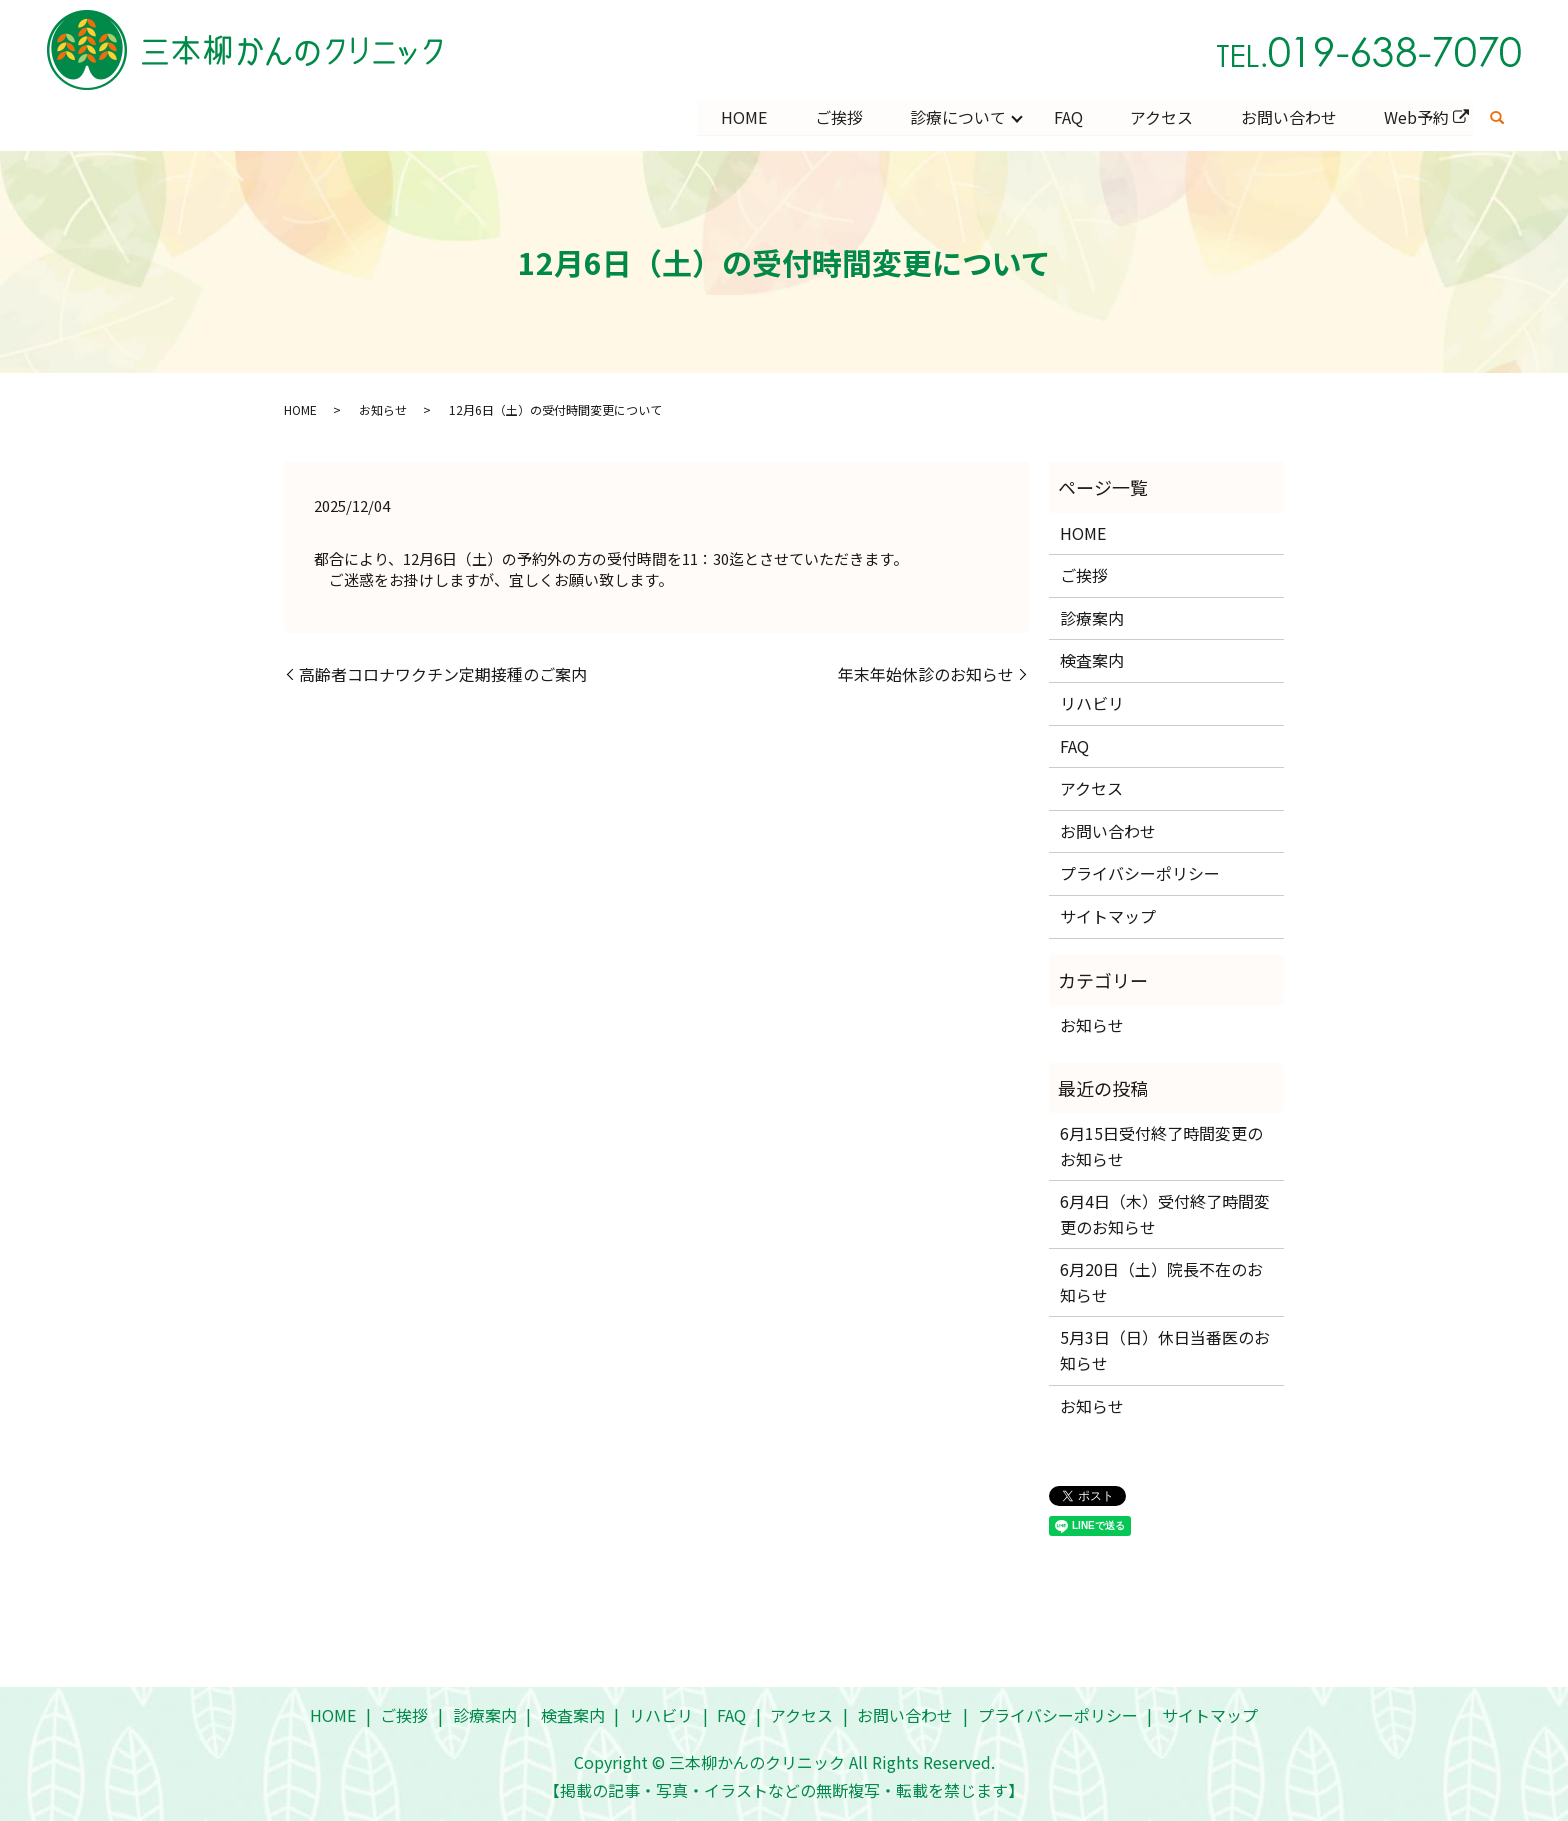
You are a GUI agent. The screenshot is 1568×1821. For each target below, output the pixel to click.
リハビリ (1092, 703)
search (1497, 118)
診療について (956, 117)
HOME (741, 117)
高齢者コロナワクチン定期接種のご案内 (443, 674)
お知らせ (383, 409)
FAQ (1066, 117)
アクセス (1160, 117)
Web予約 (1416, 117)
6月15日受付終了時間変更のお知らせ (1161, 1146)
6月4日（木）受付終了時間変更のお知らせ (1165, 1214)
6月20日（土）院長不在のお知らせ (1161, 1282)
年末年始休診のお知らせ (926, 674)
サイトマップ (1108, 916)
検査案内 (1092, 661)
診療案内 (1092, 618)
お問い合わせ (1288, 117)
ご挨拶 (836, 117)
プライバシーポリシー (1140, 873)
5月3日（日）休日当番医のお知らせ (1165, 1351)
